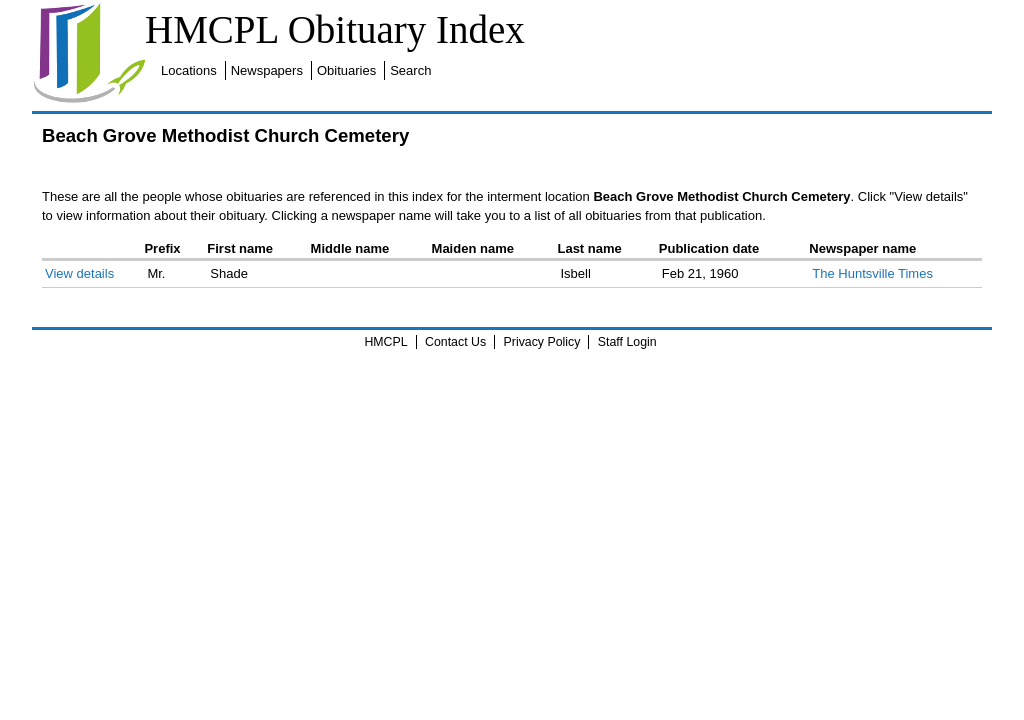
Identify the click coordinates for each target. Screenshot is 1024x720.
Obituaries (346, 70)
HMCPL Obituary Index (335, 29)
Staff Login (627, 342)
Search (410, 70)
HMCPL (385, 342)
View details (79, 273)
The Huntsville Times (872, 273)
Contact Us (455, 342)
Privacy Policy (542, 342)
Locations (189, 70)
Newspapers (267, 70)
